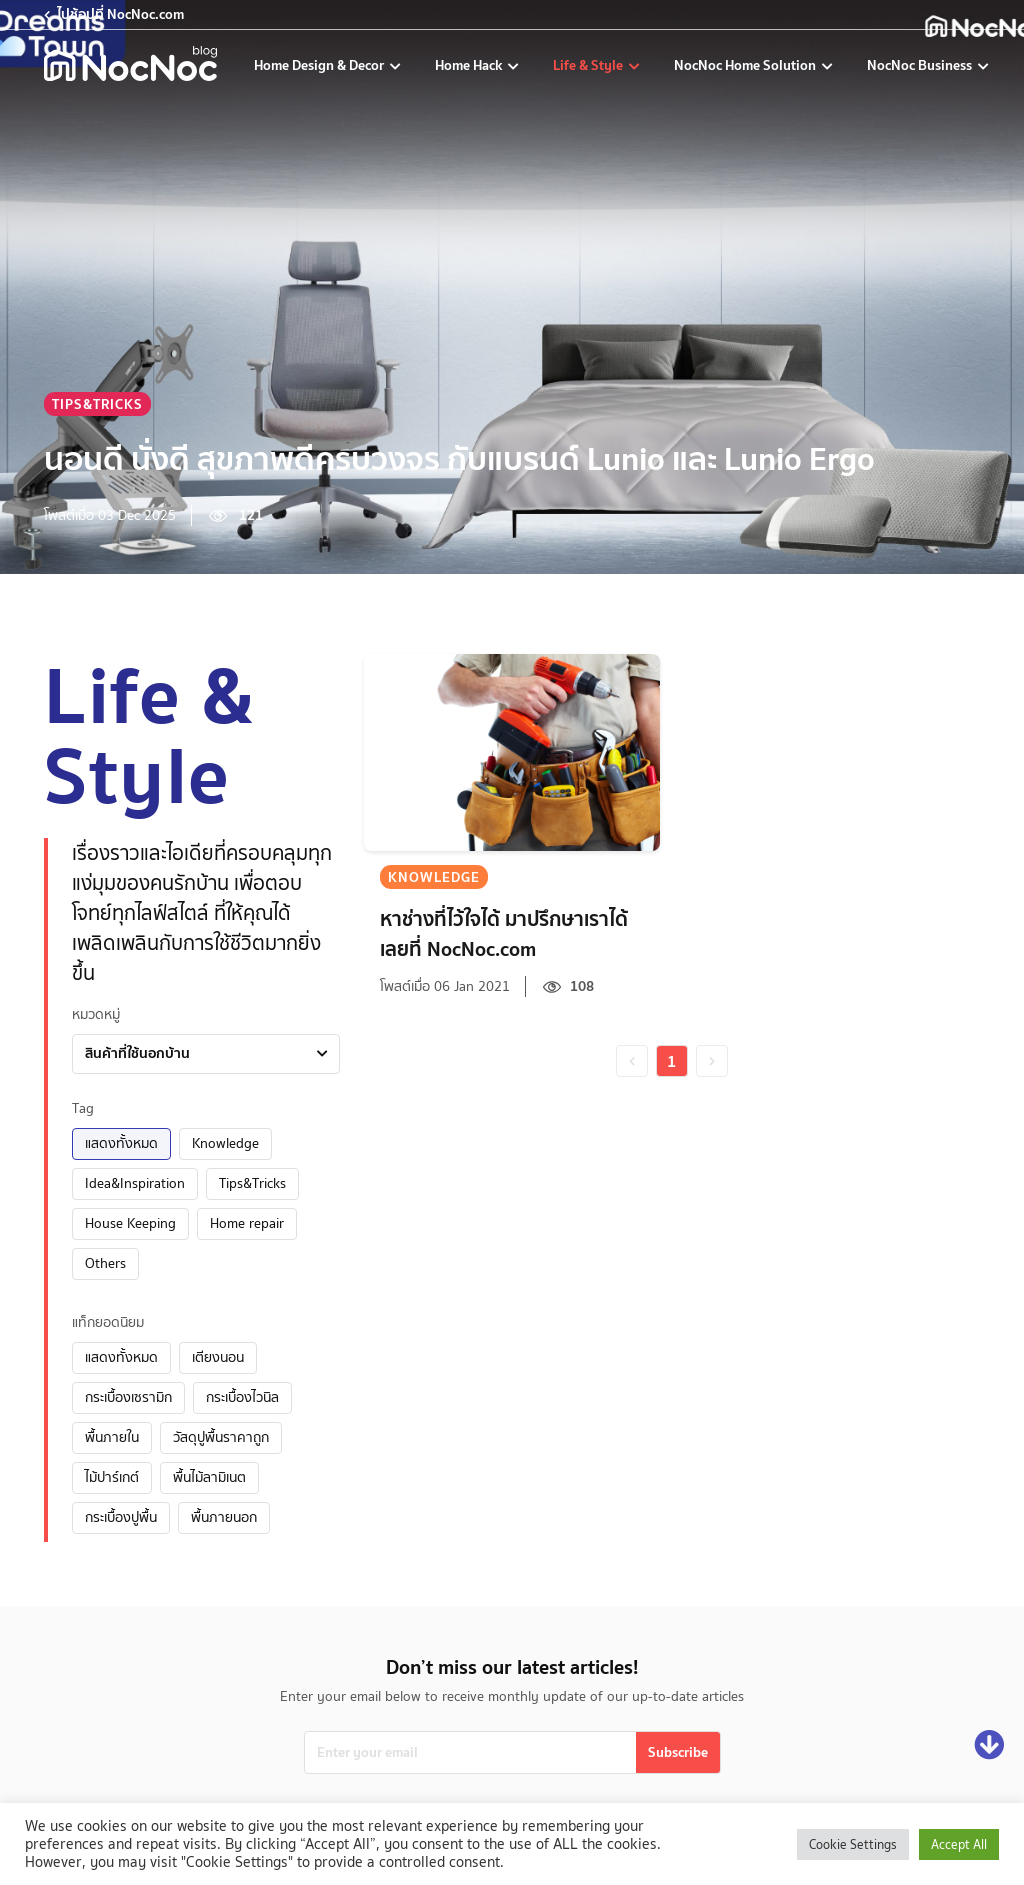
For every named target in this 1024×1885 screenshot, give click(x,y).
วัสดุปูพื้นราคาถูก (221, 1437)
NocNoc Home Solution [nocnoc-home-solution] (746, 65)
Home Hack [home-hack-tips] (470, 65)
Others (105, 1263)
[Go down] (989, 1745)
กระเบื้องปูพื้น (121, 1517)
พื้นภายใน (112, 1437)
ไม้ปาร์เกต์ (112, 1477)
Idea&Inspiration (135, 1183)
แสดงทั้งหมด (121, 1143)
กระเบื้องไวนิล (242, 1397)
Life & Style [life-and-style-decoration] (589, 65)
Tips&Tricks (252, 1183)
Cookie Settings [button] (853, 1844)
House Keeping (130, 1223)
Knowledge (225, 1143)
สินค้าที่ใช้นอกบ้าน (137, 1053)
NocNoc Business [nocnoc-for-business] (921, 65)
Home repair (247, 1223)
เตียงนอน (218, 1357)
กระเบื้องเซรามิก (128, 1397)
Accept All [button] (959, 1844)
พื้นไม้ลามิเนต (209, 1477)
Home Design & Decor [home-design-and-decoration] (320, 65)
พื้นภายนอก (224, 1517)
